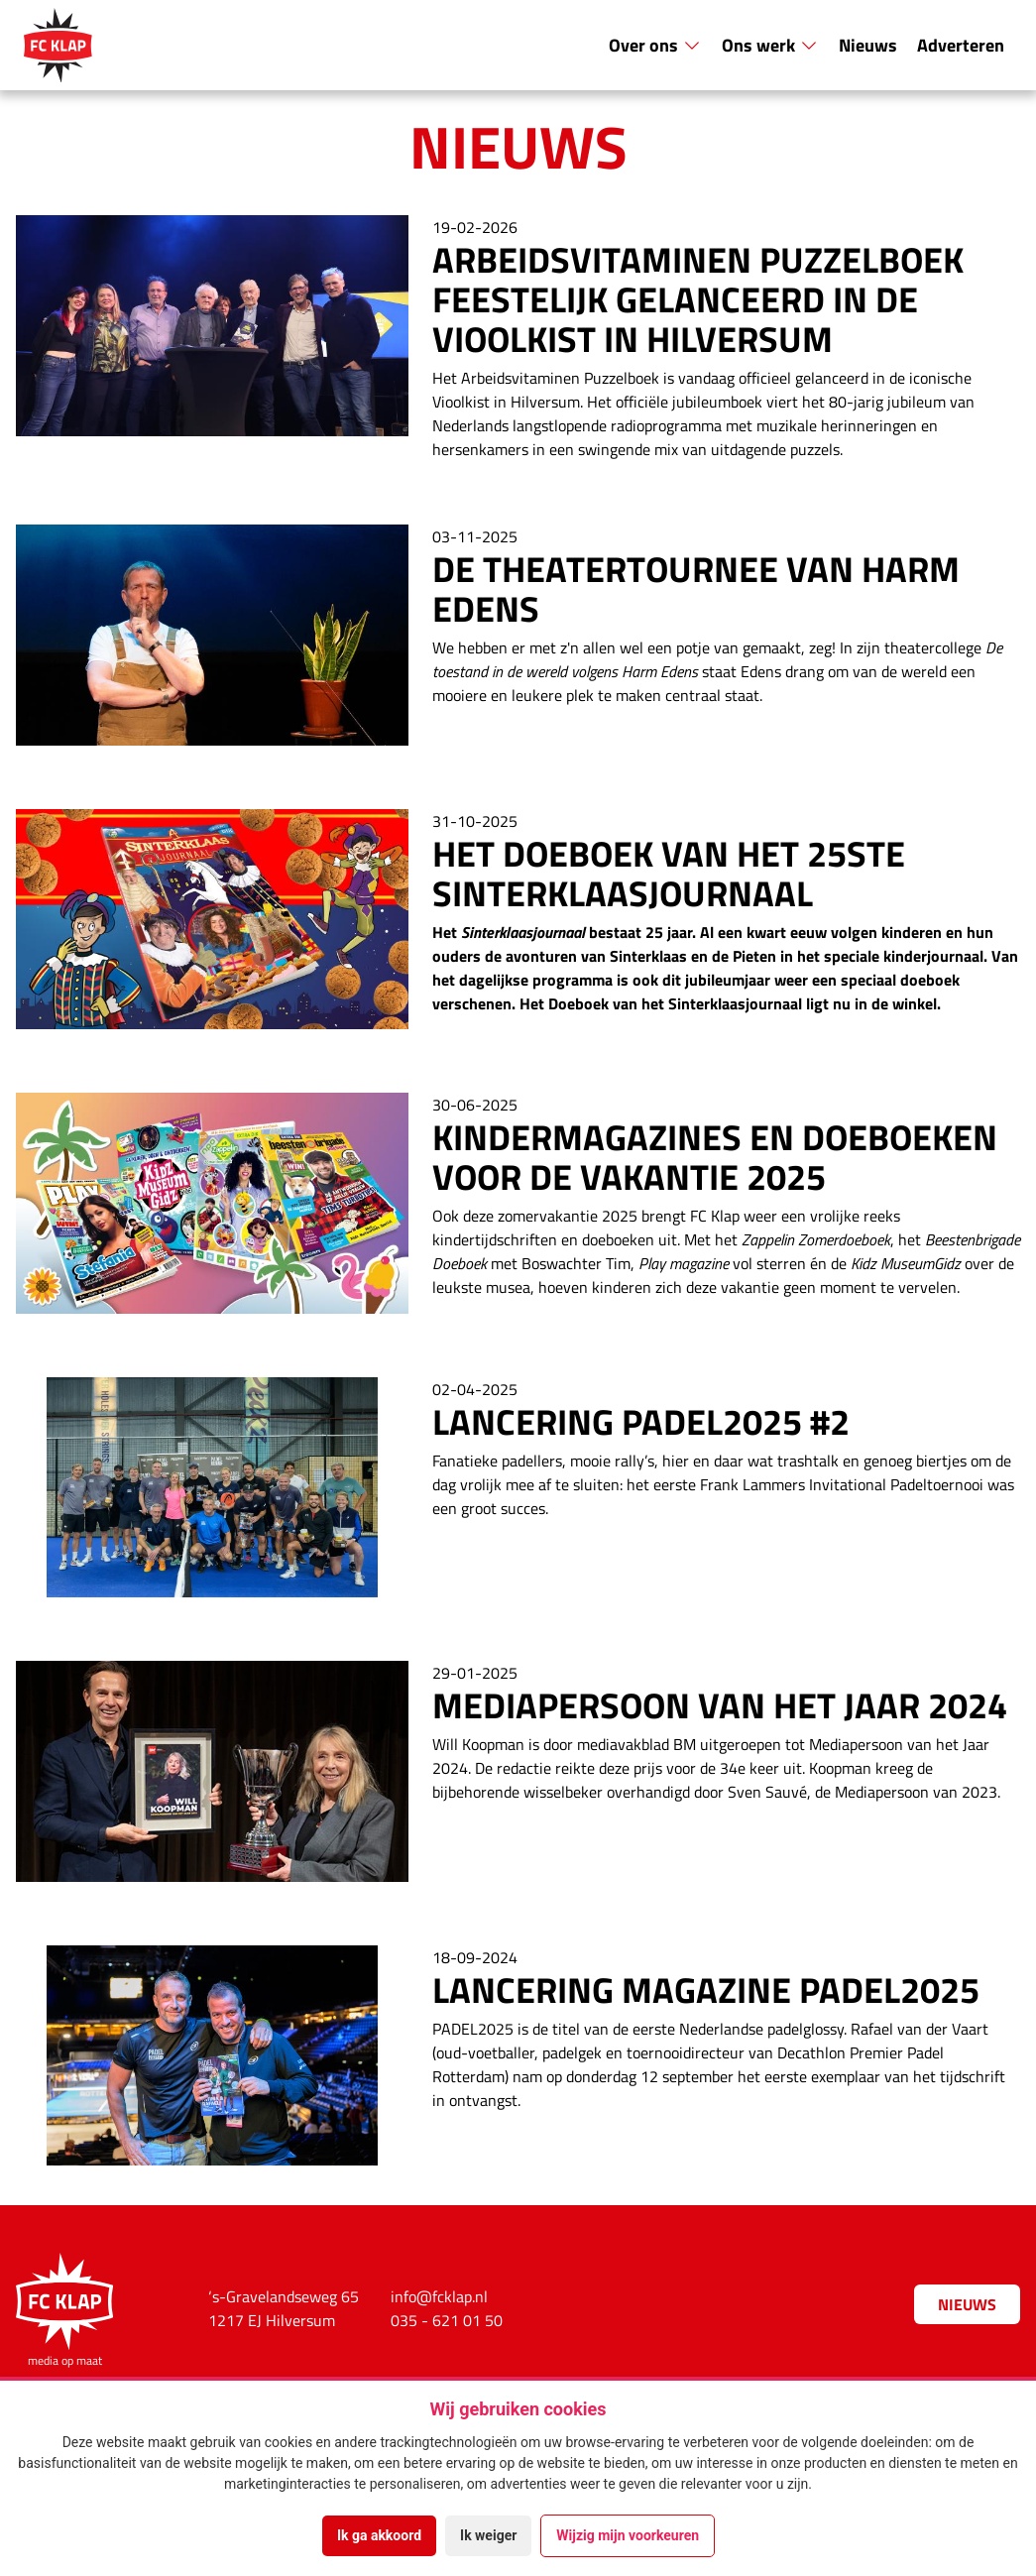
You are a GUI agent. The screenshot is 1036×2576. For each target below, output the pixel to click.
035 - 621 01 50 (447, 2320)
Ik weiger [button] (488, 2535)
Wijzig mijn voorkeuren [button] (627, 2535)
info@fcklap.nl (439, 2296)
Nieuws (868, 45)
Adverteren (960, 45)
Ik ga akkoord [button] (379, 2535)
